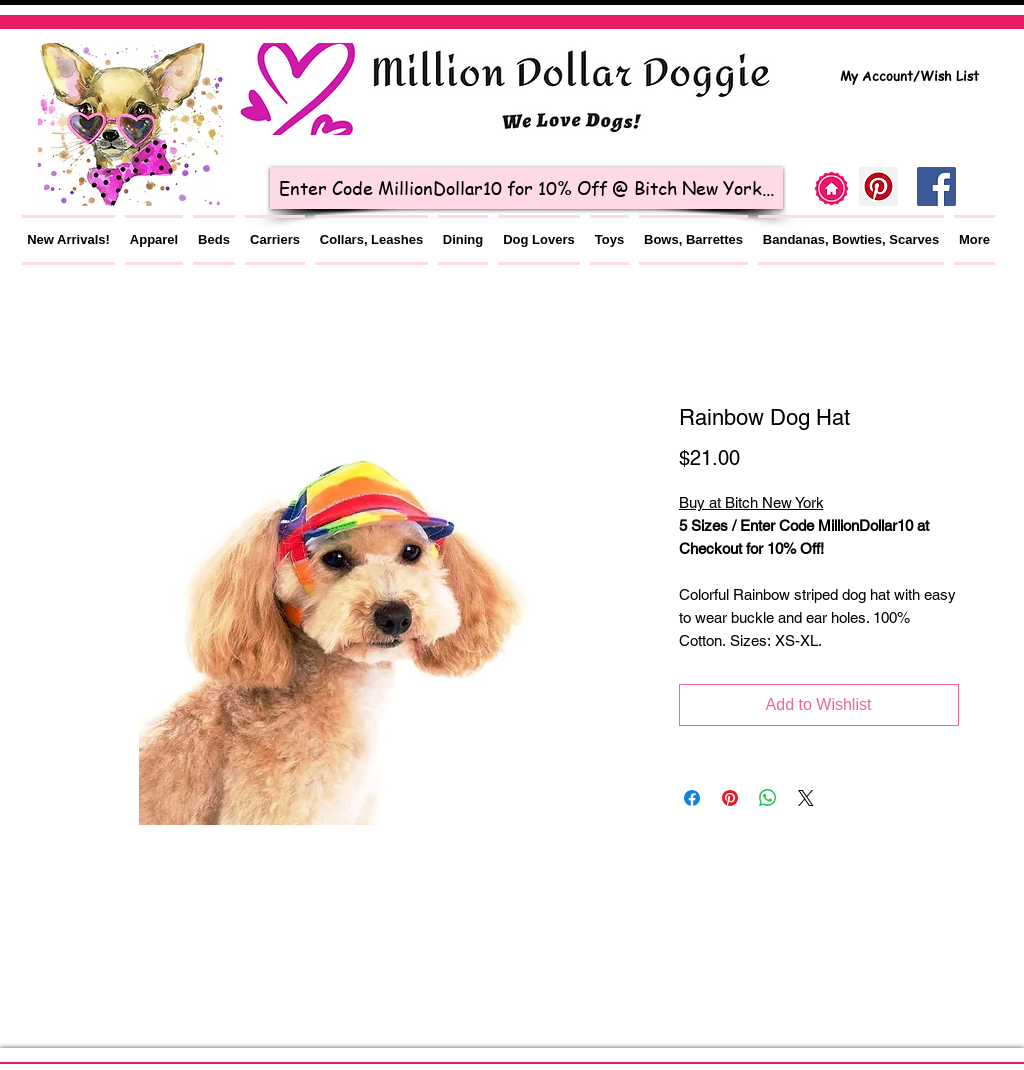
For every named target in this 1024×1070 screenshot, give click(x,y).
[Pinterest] (878, 186)
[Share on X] (806, 798)
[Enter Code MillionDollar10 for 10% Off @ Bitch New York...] (526, 188)
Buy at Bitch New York (751, 502)
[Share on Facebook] (692, 798)
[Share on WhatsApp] (768, 798)
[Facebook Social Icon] (936, 186)
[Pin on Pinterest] (730, 798)
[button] (154, 240)
